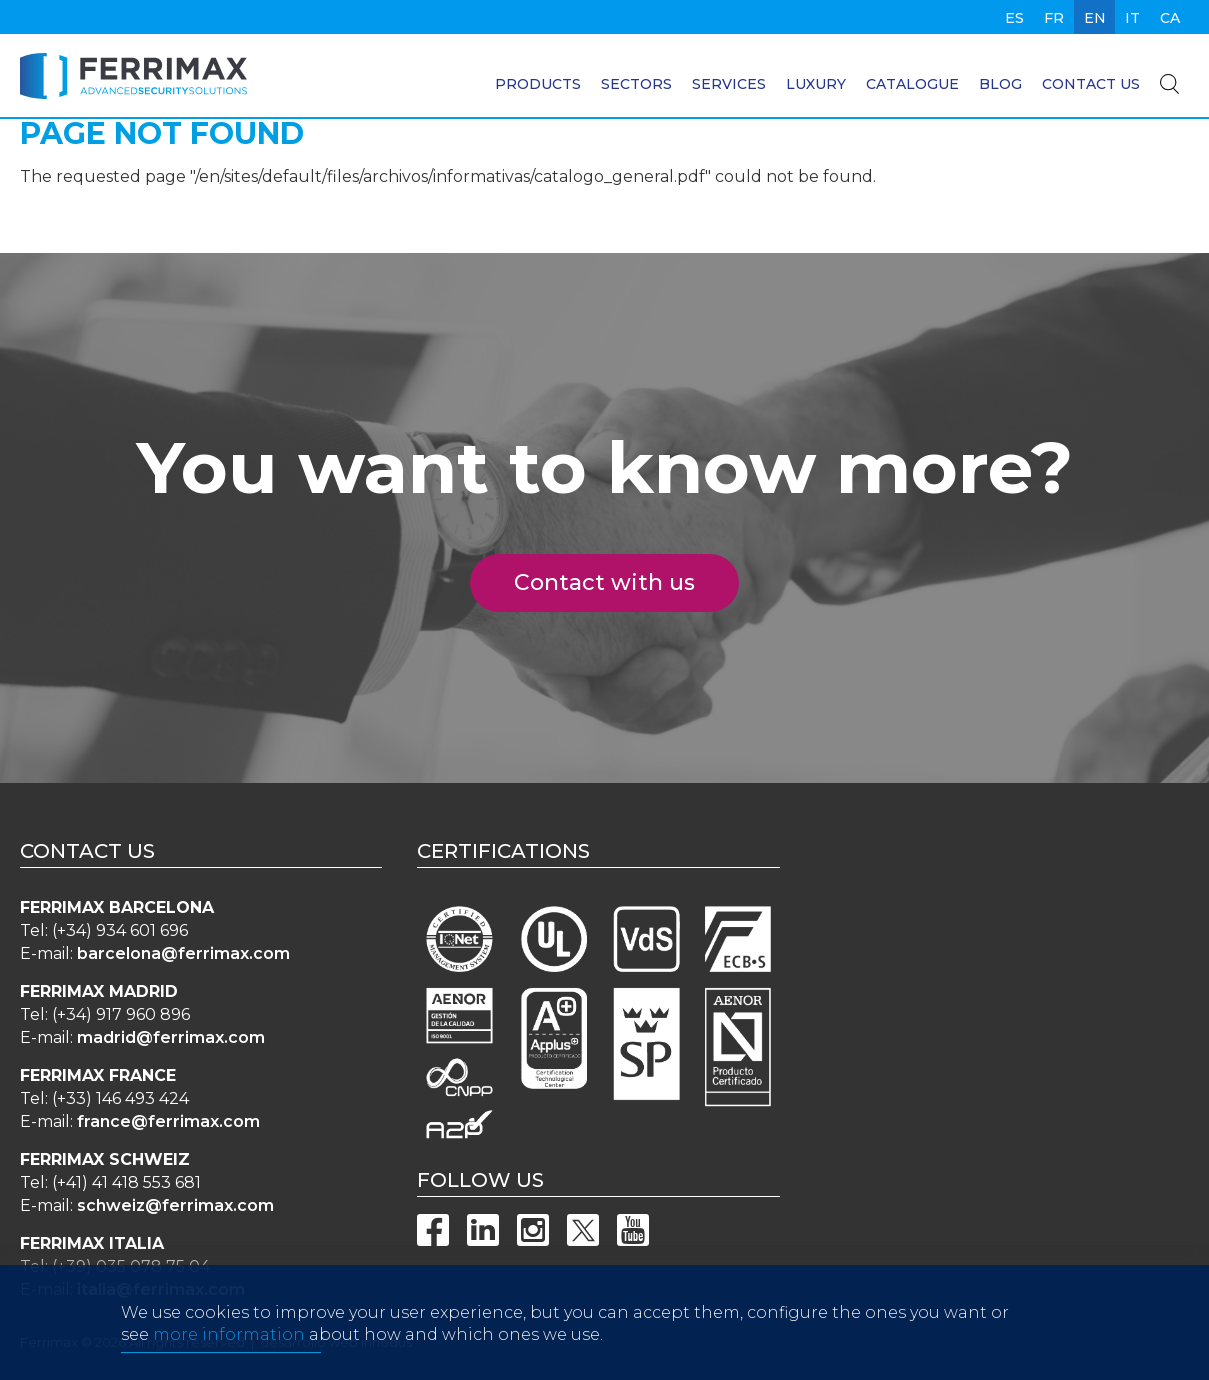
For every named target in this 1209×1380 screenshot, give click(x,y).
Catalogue (912, 84)
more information (229, 1359)
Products (538, 84)
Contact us (1091, 84)
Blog (1000, 84)
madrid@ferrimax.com (171, 1037)
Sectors (636, 84)
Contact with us (616, 582)
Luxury (816, 84)
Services (729, 84)
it (1132, 18)
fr (1054, 18)
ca (1170, 18)
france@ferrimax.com (168, 1121)
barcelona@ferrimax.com (183, 953)
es (1014, 18)
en (1095, 18)
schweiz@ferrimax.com (175, 1205)
